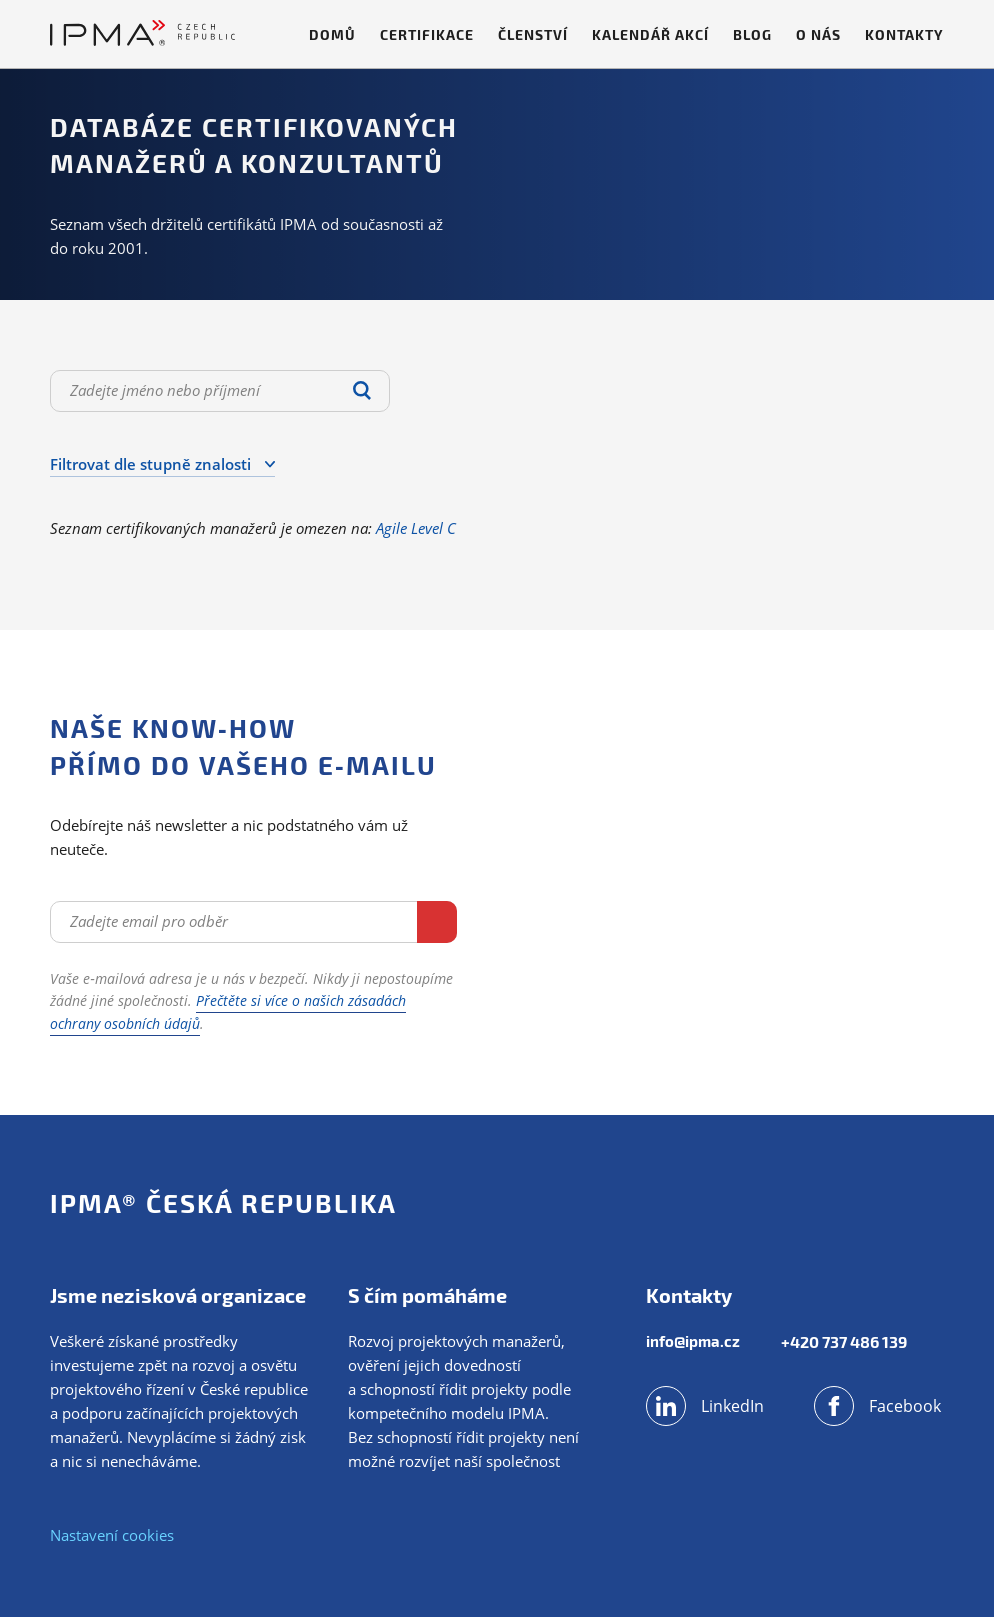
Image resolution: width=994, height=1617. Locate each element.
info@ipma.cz (695, 1341)
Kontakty (904, 34)
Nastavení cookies (112, 1535)
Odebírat (378, 920)
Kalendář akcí (650, 34)
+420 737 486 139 (852, 1341)
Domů (332, 34)
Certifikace (427, 34)
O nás (818, 34)
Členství (533, 34)
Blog (752, 34)
